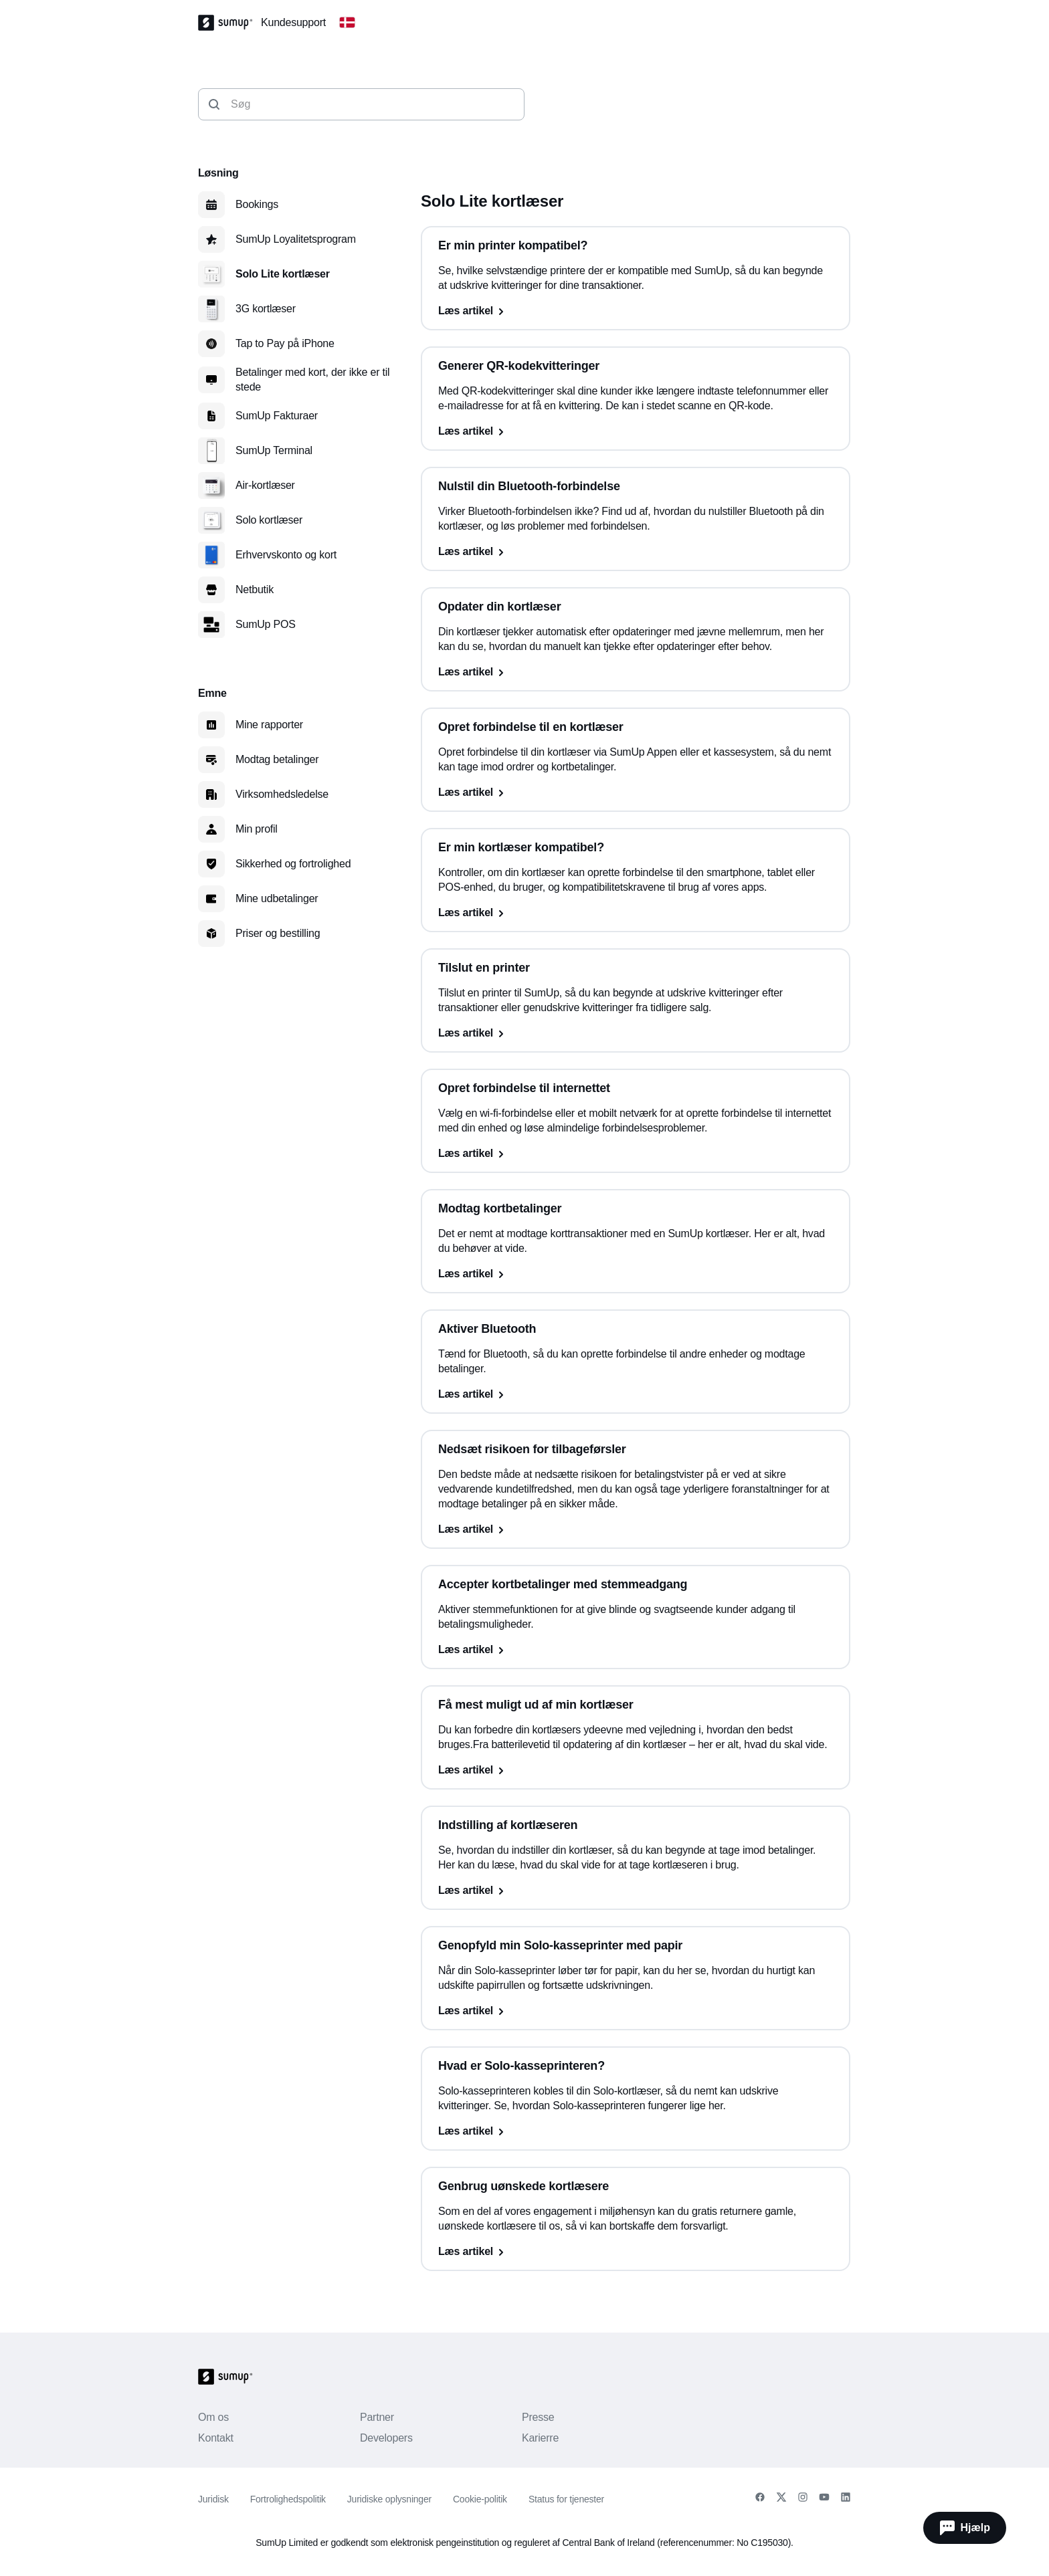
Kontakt (215, 2438)
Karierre (540, 2438)
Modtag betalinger (276, 759)
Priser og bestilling (277, 933)
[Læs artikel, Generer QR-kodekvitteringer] (635, 431)
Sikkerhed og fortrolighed (293, 863)
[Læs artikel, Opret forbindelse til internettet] (635, 1153)
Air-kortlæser (265, 485)
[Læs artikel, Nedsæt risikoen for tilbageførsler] (635, 1529)
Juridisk (213, 2499)
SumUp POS (265, 624)
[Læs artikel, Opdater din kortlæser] (635, 672)
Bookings (256, 204)
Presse (538, 2417)
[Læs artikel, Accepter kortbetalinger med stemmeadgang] (635, 1649)
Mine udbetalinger (276, 898)
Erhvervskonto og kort (286, 554)
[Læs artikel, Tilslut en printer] (635, 1033)
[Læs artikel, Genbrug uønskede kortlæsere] (635, 2251)
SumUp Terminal (273, 450)
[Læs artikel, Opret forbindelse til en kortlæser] (635, 792)
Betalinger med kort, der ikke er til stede (312, 379)
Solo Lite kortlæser (282, 274)
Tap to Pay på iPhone (285, 343)
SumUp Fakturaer (276, 415)
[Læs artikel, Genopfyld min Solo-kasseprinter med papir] (635, 2011)
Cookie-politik (480, 2499)
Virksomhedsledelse (281, 794)
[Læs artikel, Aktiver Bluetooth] (635, 1394)
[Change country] (347, 23)
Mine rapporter (269, 724)
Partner (377, 2417)
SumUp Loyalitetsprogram (295, 239)
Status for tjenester (566, 2499)
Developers (386, 2438)
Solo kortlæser (268, 520)
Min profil (256, 829)
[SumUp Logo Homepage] (229, 22)
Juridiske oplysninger (389, 2499)
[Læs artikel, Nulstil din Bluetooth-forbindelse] (635, 551)
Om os (213, 2417)
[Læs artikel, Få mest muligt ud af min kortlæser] (635, 1770)
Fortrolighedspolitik (288, 2499)
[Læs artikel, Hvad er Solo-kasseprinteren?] (635, 2131)
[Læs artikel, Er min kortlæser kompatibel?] (635, 912)
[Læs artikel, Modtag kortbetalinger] (635, 1274)
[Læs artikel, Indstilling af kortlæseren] (635, 1890)
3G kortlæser (265, 308)
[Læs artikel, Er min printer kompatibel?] (635, 311)
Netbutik (254, 589)
